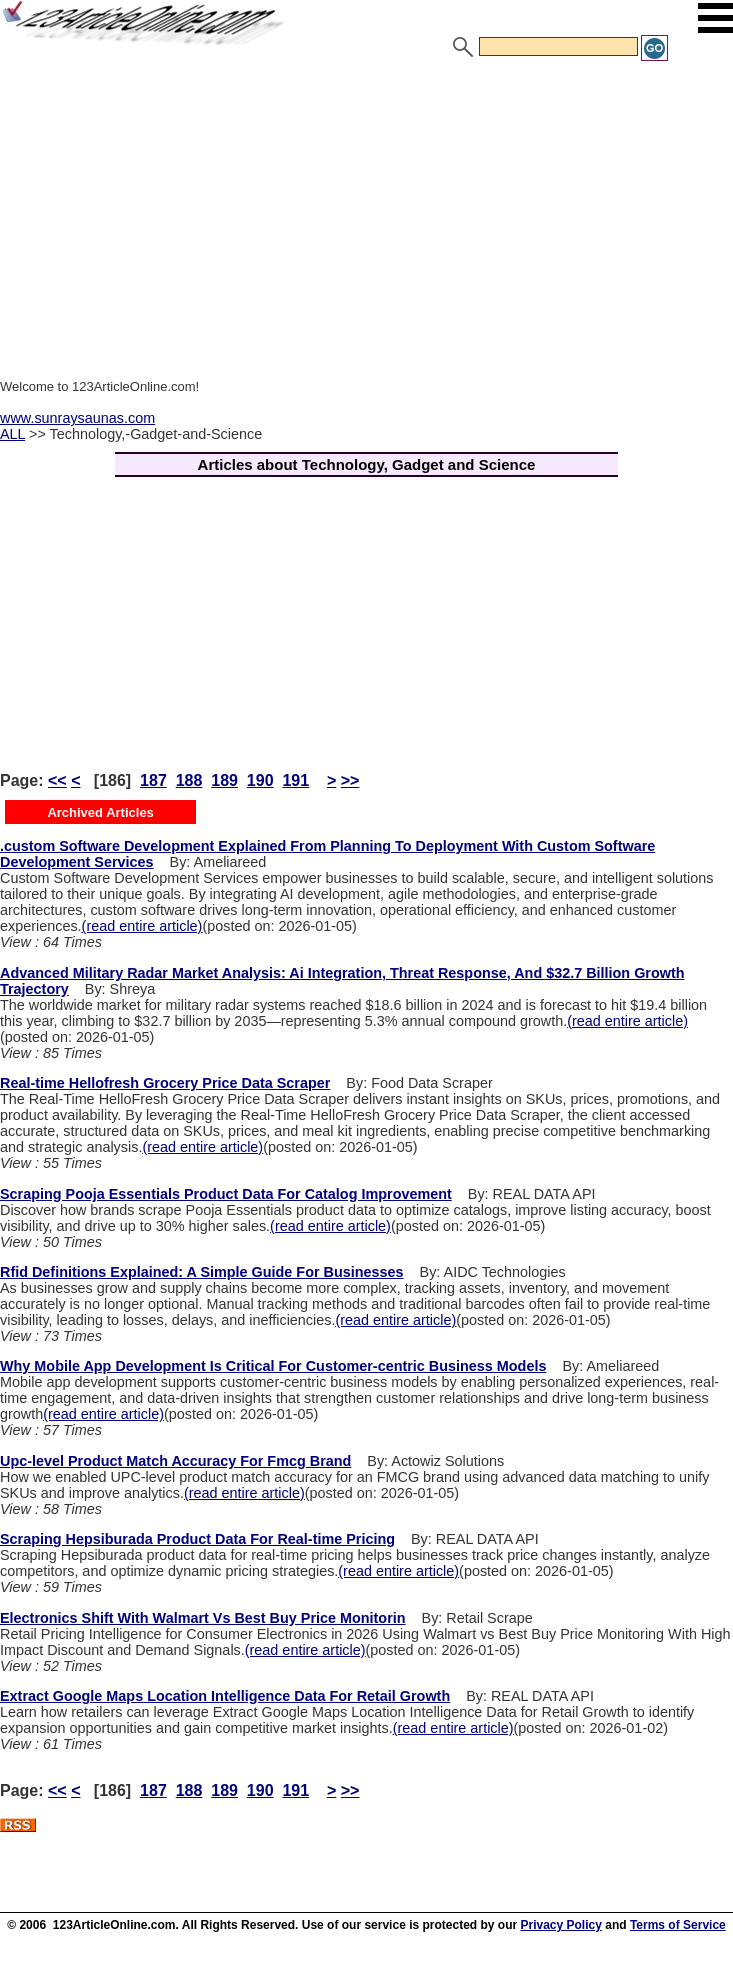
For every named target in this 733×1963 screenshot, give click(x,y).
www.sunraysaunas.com (77, 418)
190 (260, 780)
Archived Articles (100, 812)
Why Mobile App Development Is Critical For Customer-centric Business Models (273, 1366)
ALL (12, 434)
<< (57, 780)
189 (224, 780)
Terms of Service (678, 1925)
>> (350, 780)
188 (189, 780)
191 (295, 780)
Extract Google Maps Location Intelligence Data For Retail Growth (225, 1696)
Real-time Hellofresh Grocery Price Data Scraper (165, 1083)
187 (153, 780)
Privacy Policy (561, 1925)
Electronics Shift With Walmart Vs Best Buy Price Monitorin (203, 1618)
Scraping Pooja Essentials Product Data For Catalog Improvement (226, 1194)
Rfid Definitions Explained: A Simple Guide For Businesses (202, 1272)
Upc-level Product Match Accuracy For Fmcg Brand (175, 1461)
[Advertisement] (366, 213)
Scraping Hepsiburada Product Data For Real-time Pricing (197, 1539)
